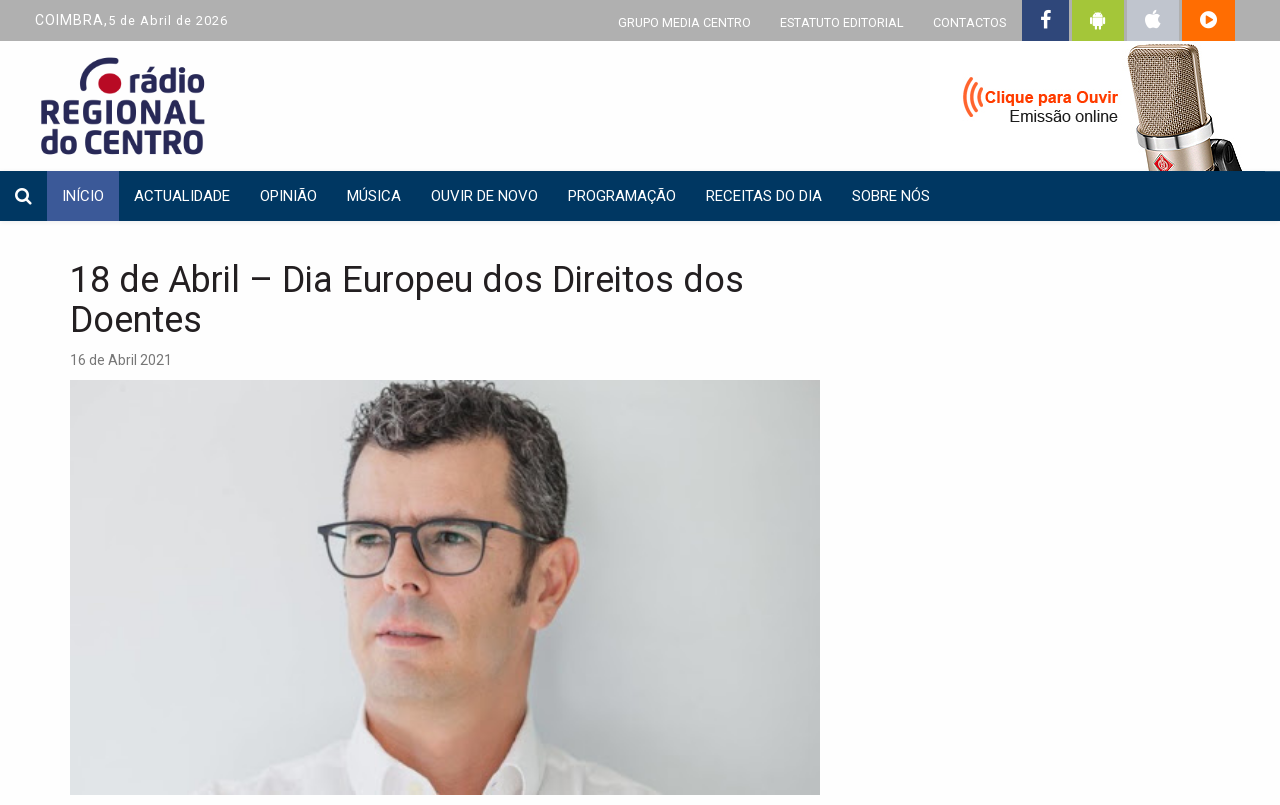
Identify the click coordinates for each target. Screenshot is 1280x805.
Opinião (288, 196)
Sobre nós (891, 196)
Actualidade (182, 196)
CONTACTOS (969, 22)
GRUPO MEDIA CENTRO (684, 22)
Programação (622, 196)
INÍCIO (83, 196)
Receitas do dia (764, 196)
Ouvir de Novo (484, 196)
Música (374, 196)
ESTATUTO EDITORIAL (842, 22)
